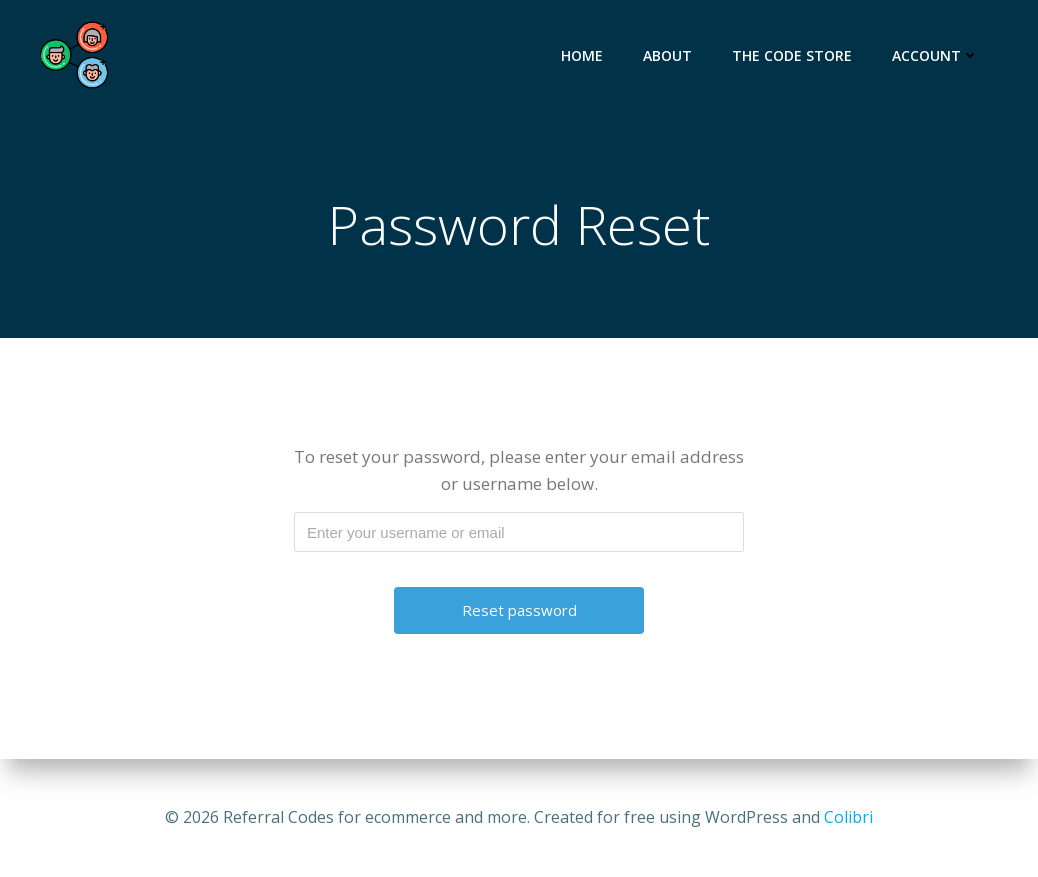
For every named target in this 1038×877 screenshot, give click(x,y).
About (667, 55)
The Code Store (792, 55)
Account (935, 55)
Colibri (848, 817)
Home (582, 55)
